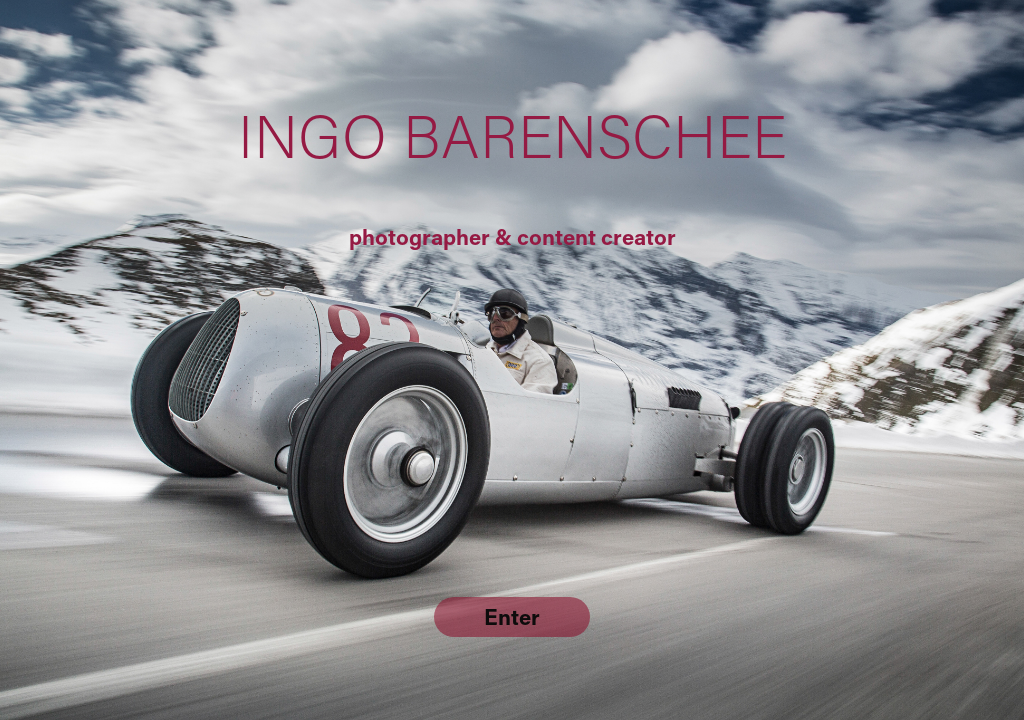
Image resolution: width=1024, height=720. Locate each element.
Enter (512, 616)
